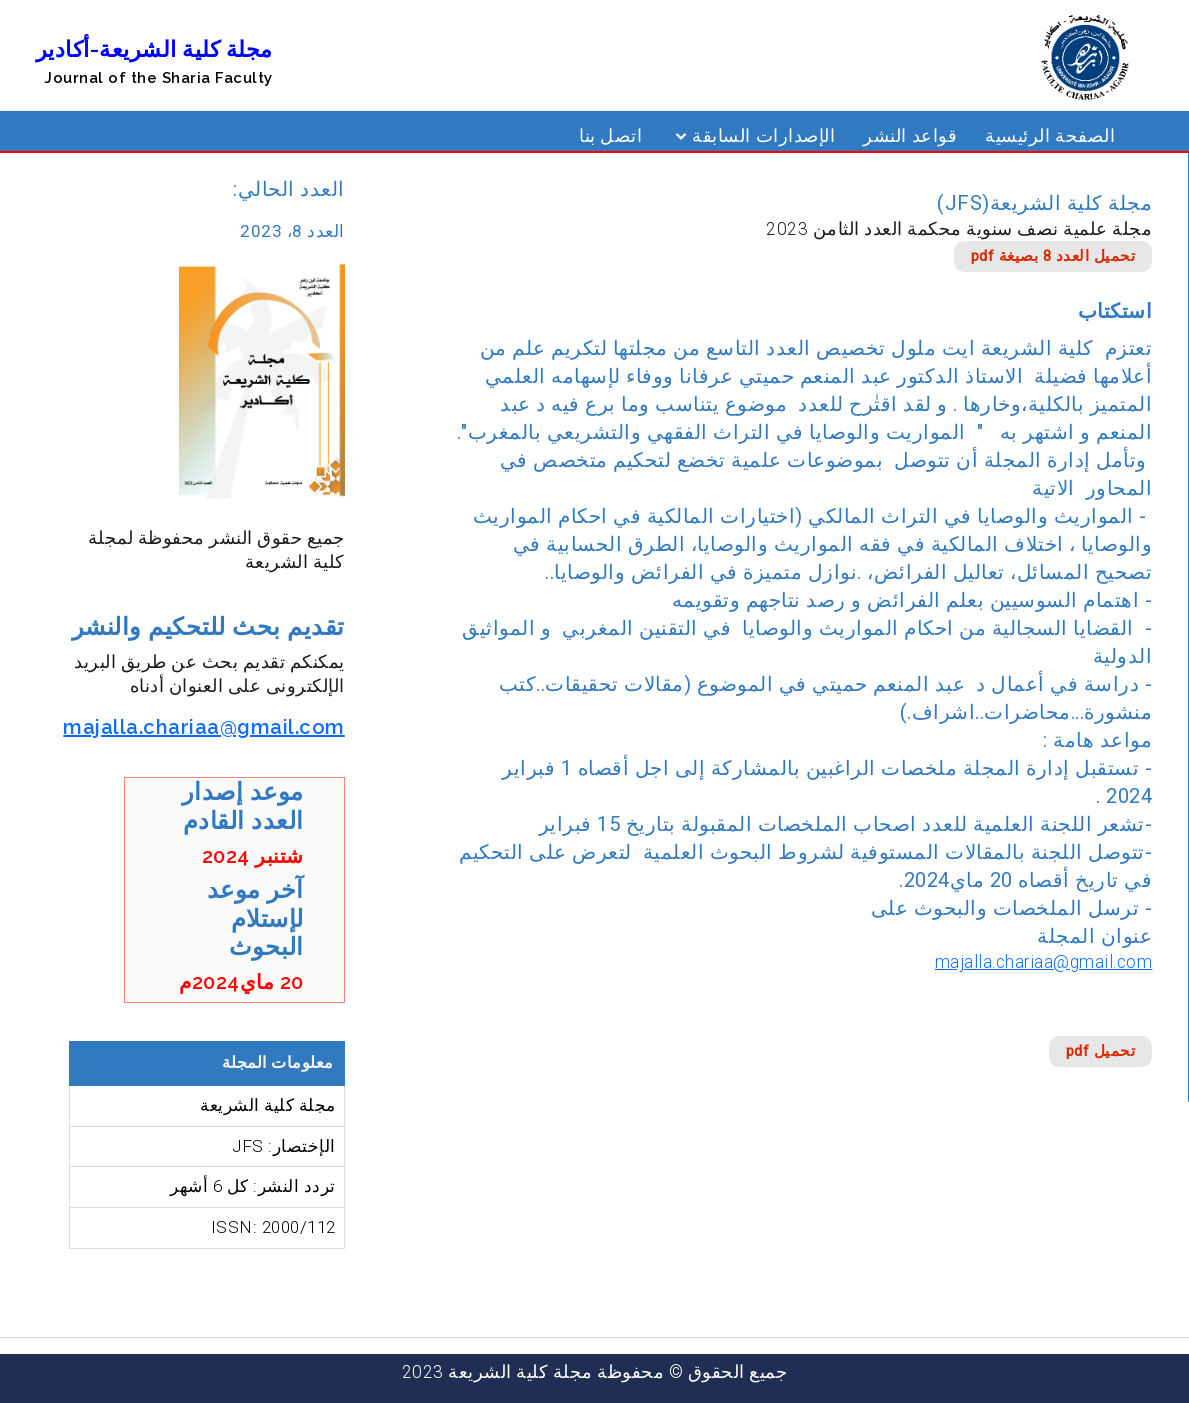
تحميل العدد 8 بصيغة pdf (1053, 256)
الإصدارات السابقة (763, 136)
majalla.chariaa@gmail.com (1044, 962)
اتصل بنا (610, 136)
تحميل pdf (1101, 1051)
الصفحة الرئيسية (1050, 136)
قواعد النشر (910, 136)
